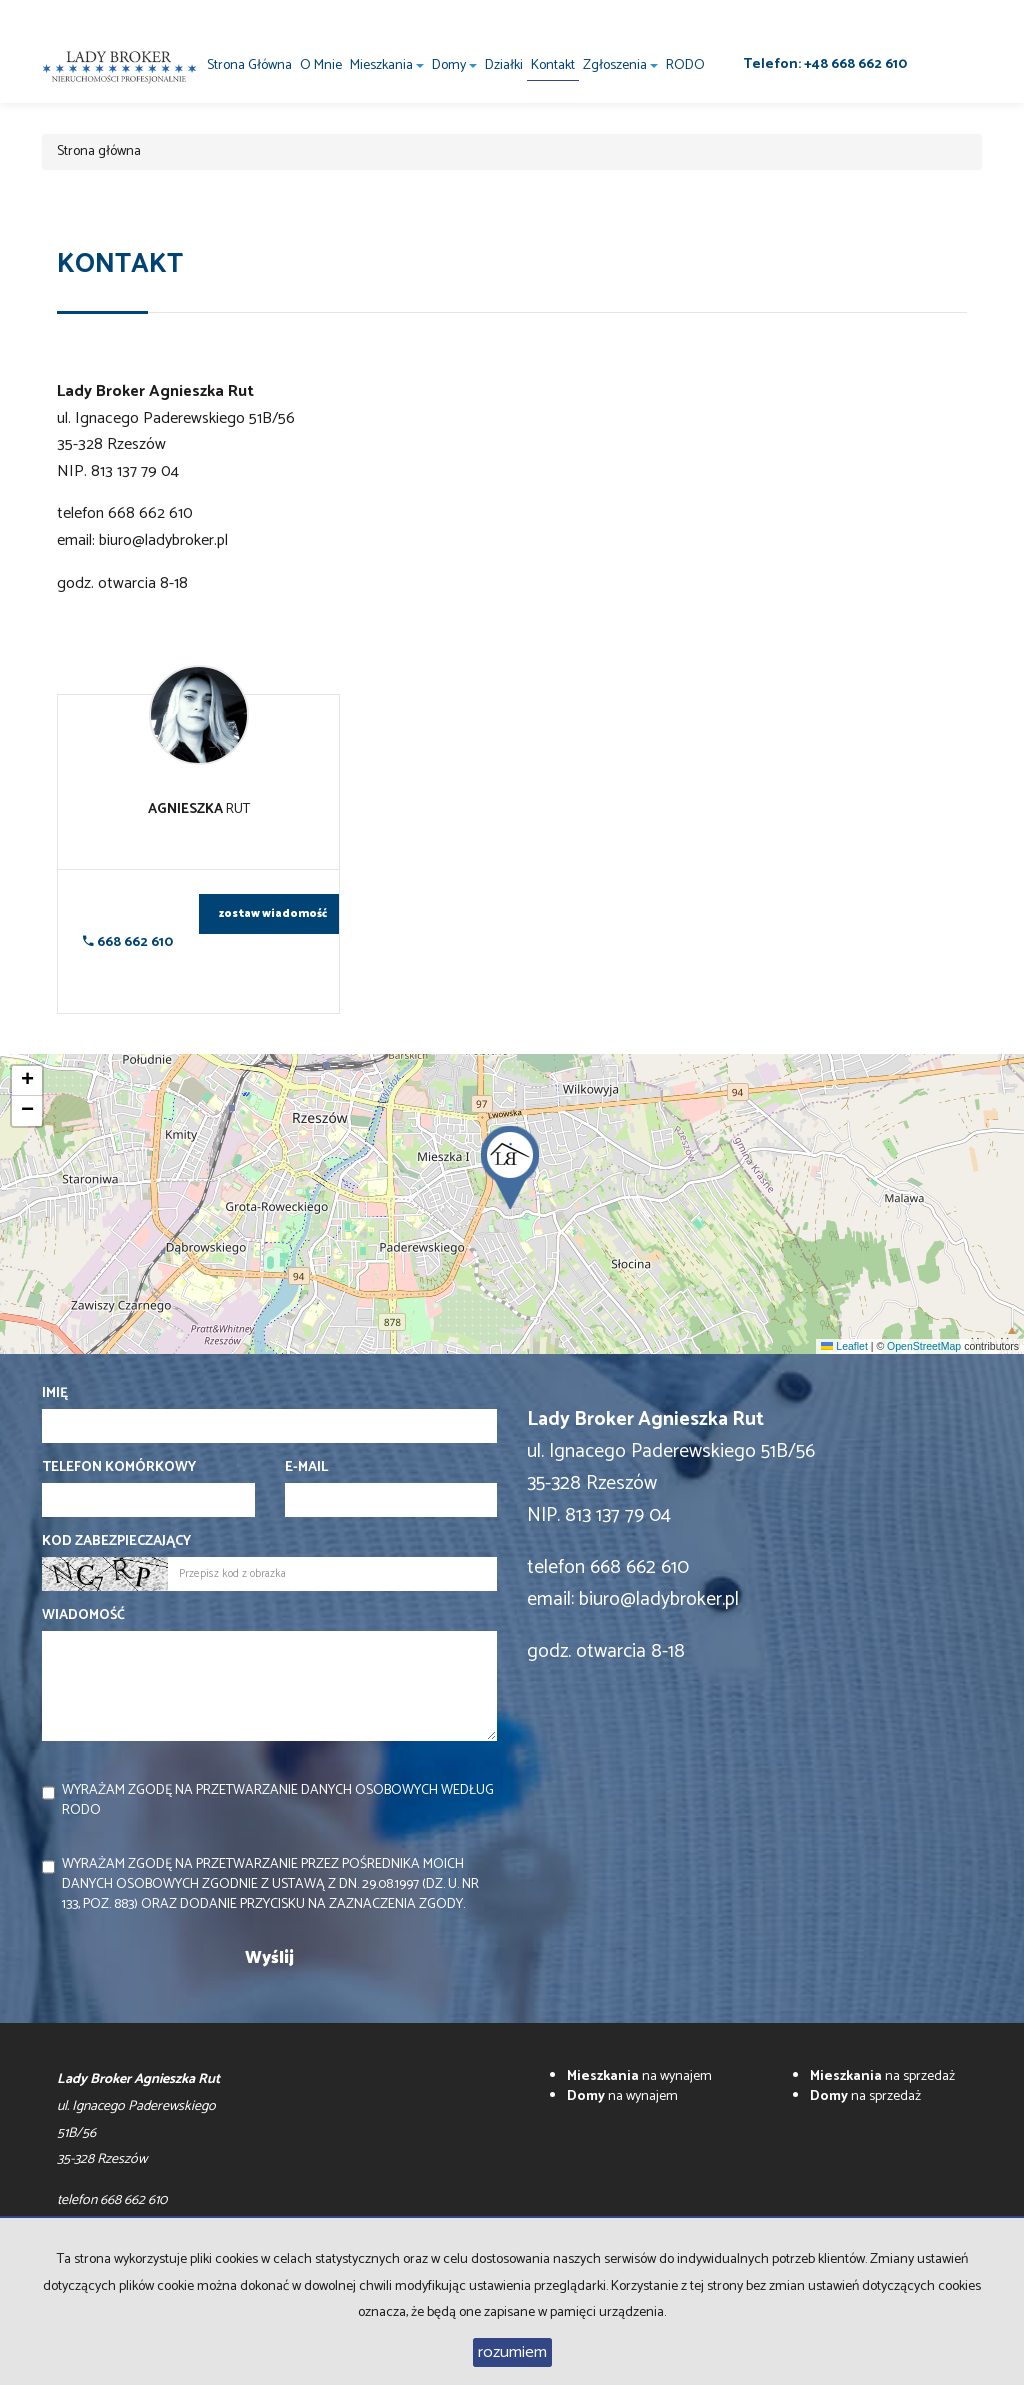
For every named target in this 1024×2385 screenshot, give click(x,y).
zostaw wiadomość (273, 914)
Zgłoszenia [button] (620, 65)
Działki (504, 65)
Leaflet (844, 1346)
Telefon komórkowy (119, 1468)
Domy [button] (454, 65)
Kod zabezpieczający (116, 1542)
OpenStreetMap (924, 1346)
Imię (55, 1394)
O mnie (321, 65)
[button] (512, 1162)
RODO (685, 65)
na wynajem (639, 2076)
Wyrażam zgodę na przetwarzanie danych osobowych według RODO (278, 1800)
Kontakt (553, 65)
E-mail (306, 1468)
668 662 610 (128, 942)
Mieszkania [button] (387, 65)
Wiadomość (83, 1616)
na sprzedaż (882, 2076)
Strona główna (249, 65)
